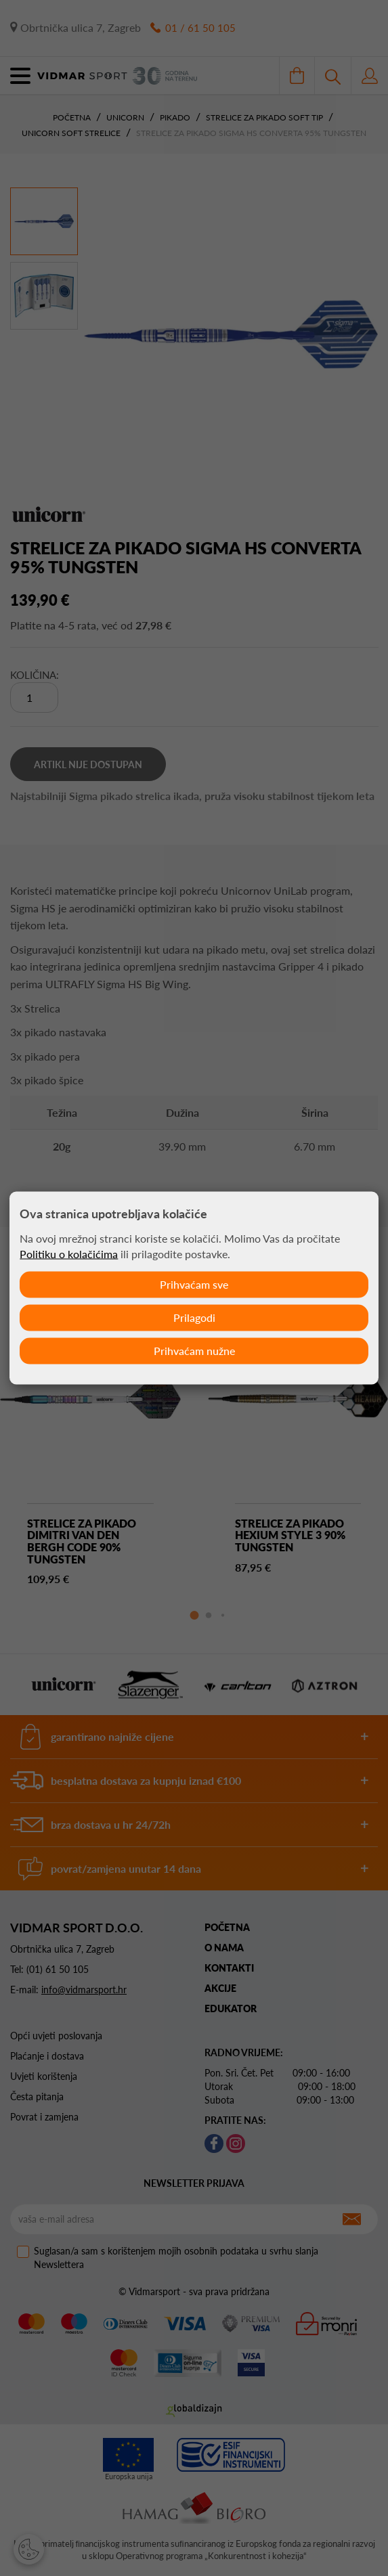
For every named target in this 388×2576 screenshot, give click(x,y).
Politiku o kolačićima (69, 1253)
